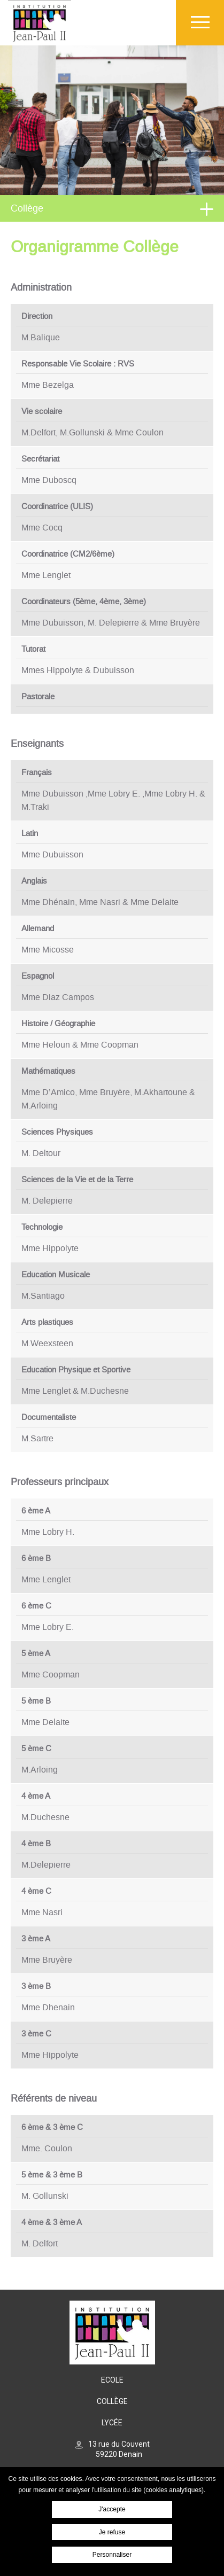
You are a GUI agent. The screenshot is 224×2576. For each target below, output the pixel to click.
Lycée (112, 2422)
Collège (27, 208)
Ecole (112, 2380)
